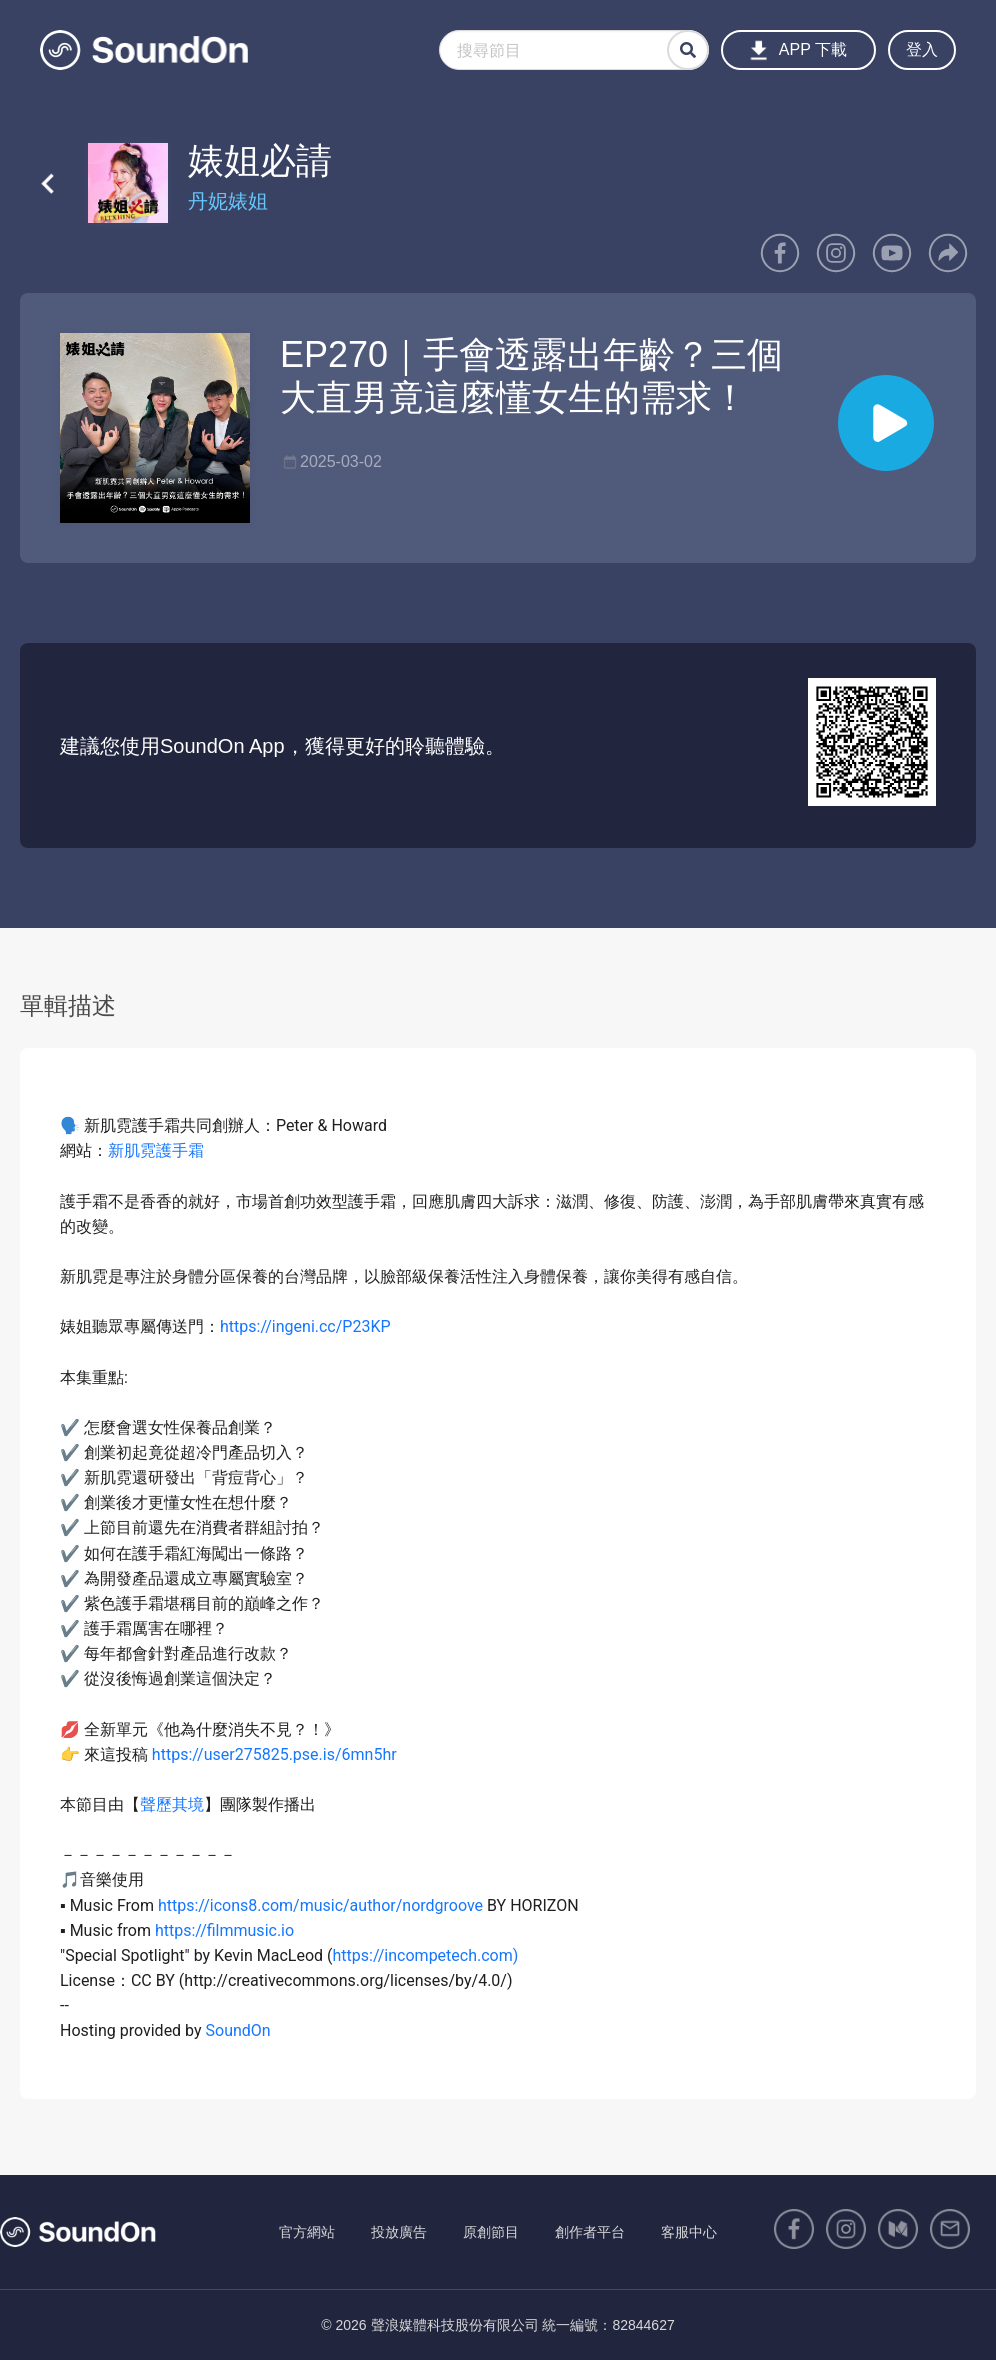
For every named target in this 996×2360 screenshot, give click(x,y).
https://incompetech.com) (426, 1955)
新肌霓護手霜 (156, 1150)
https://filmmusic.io (224, 1930)
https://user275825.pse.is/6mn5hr (272, 1754)
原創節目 (491, 2232)
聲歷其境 (172, 1804)
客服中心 (689, 2232)
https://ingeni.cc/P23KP (305, 1326)
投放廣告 (399, 2232)
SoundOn (238, 2030)
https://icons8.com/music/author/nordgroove (320, 1905)
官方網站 (307, 2232)
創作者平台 (590, 2232)
